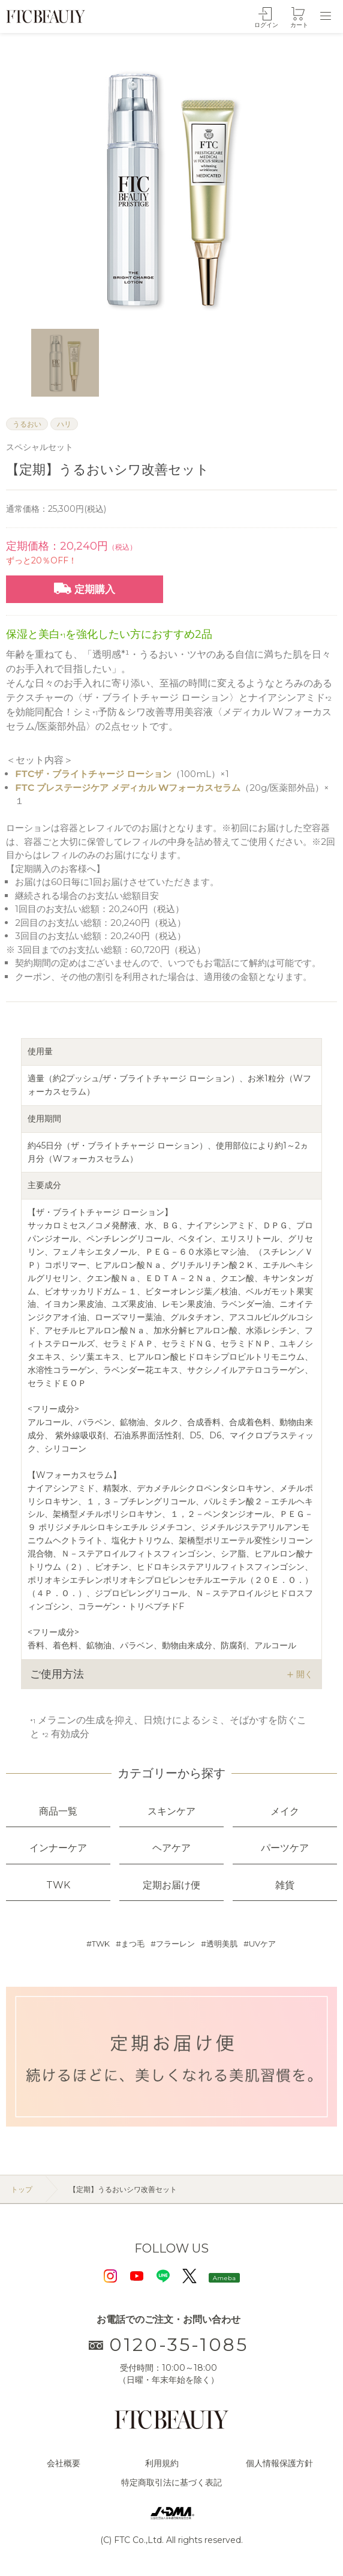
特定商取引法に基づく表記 (171, 2482)
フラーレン (175, 1943)
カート (299, 25)
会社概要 (63, 2463)
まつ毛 (133, 1943)
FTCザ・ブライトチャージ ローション (93, 773)
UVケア (262, 1943)
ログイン (266, 25)
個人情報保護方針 (279, 2463)
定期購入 (84, 589)
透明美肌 (221, 1943)
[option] (171, 188)
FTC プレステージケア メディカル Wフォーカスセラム (127, 787)
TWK (101, 1943)
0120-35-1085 (168, 2345)
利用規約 (162, 2463)
